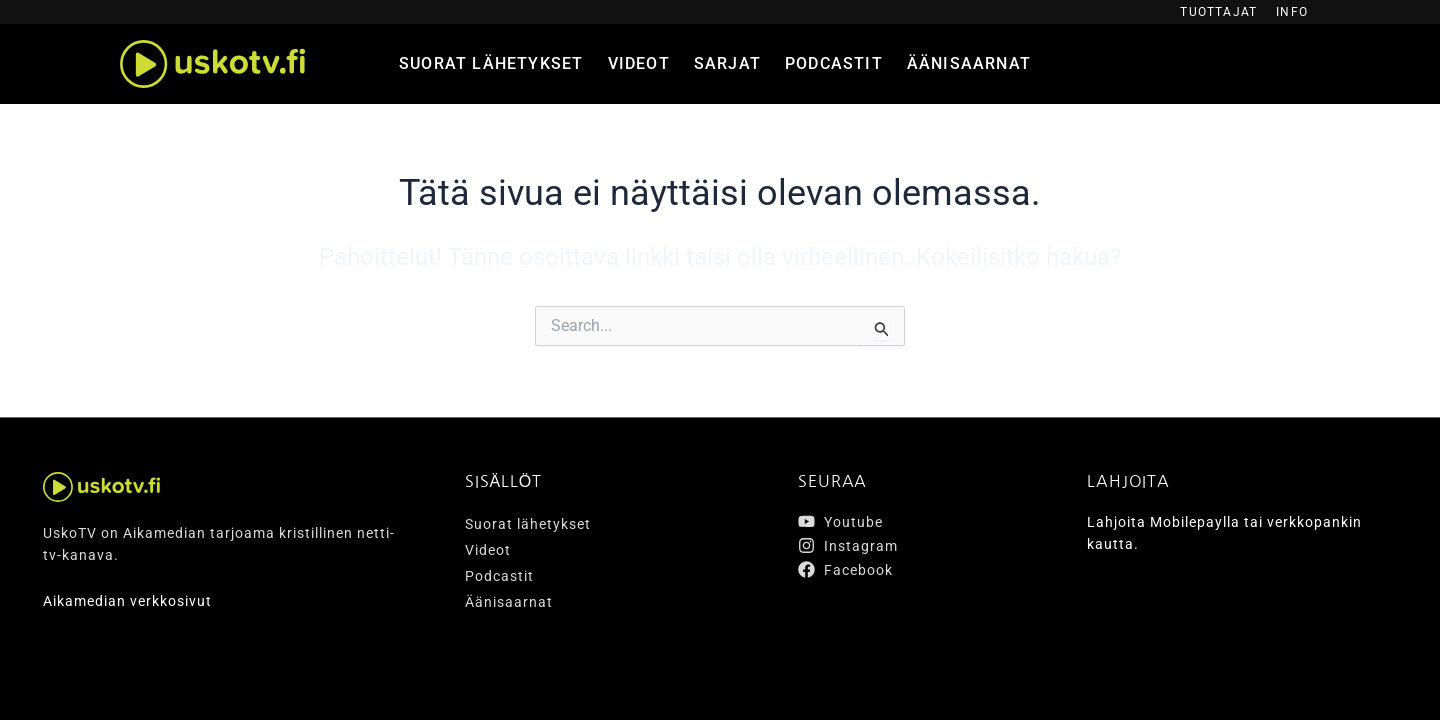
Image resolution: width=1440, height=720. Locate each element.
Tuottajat (1218, 12)
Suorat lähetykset (491, 63)
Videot (639, 63)
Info (1292, 12)
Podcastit (834, 63)
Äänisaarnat (969, 63)
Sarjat (727, 63)
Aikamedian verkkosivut (127, 601)
